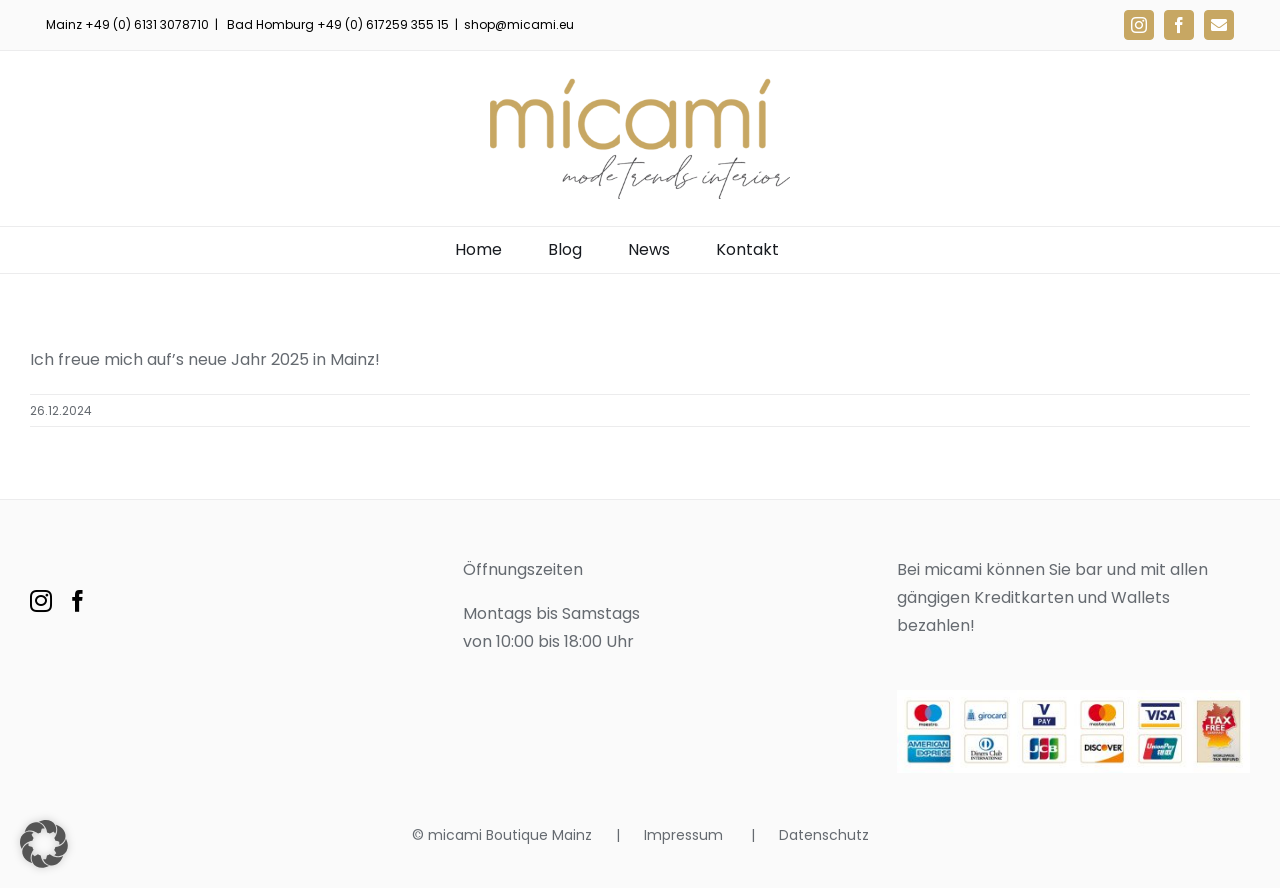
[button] (44, 844)
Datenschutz (824, 835)
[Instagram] (41, 601)
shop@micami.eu (519, 24)
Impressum (685, 835)
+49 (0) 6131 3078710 (147, 24)
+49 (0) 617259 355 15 (383, 24)
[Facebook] (78, 601)
